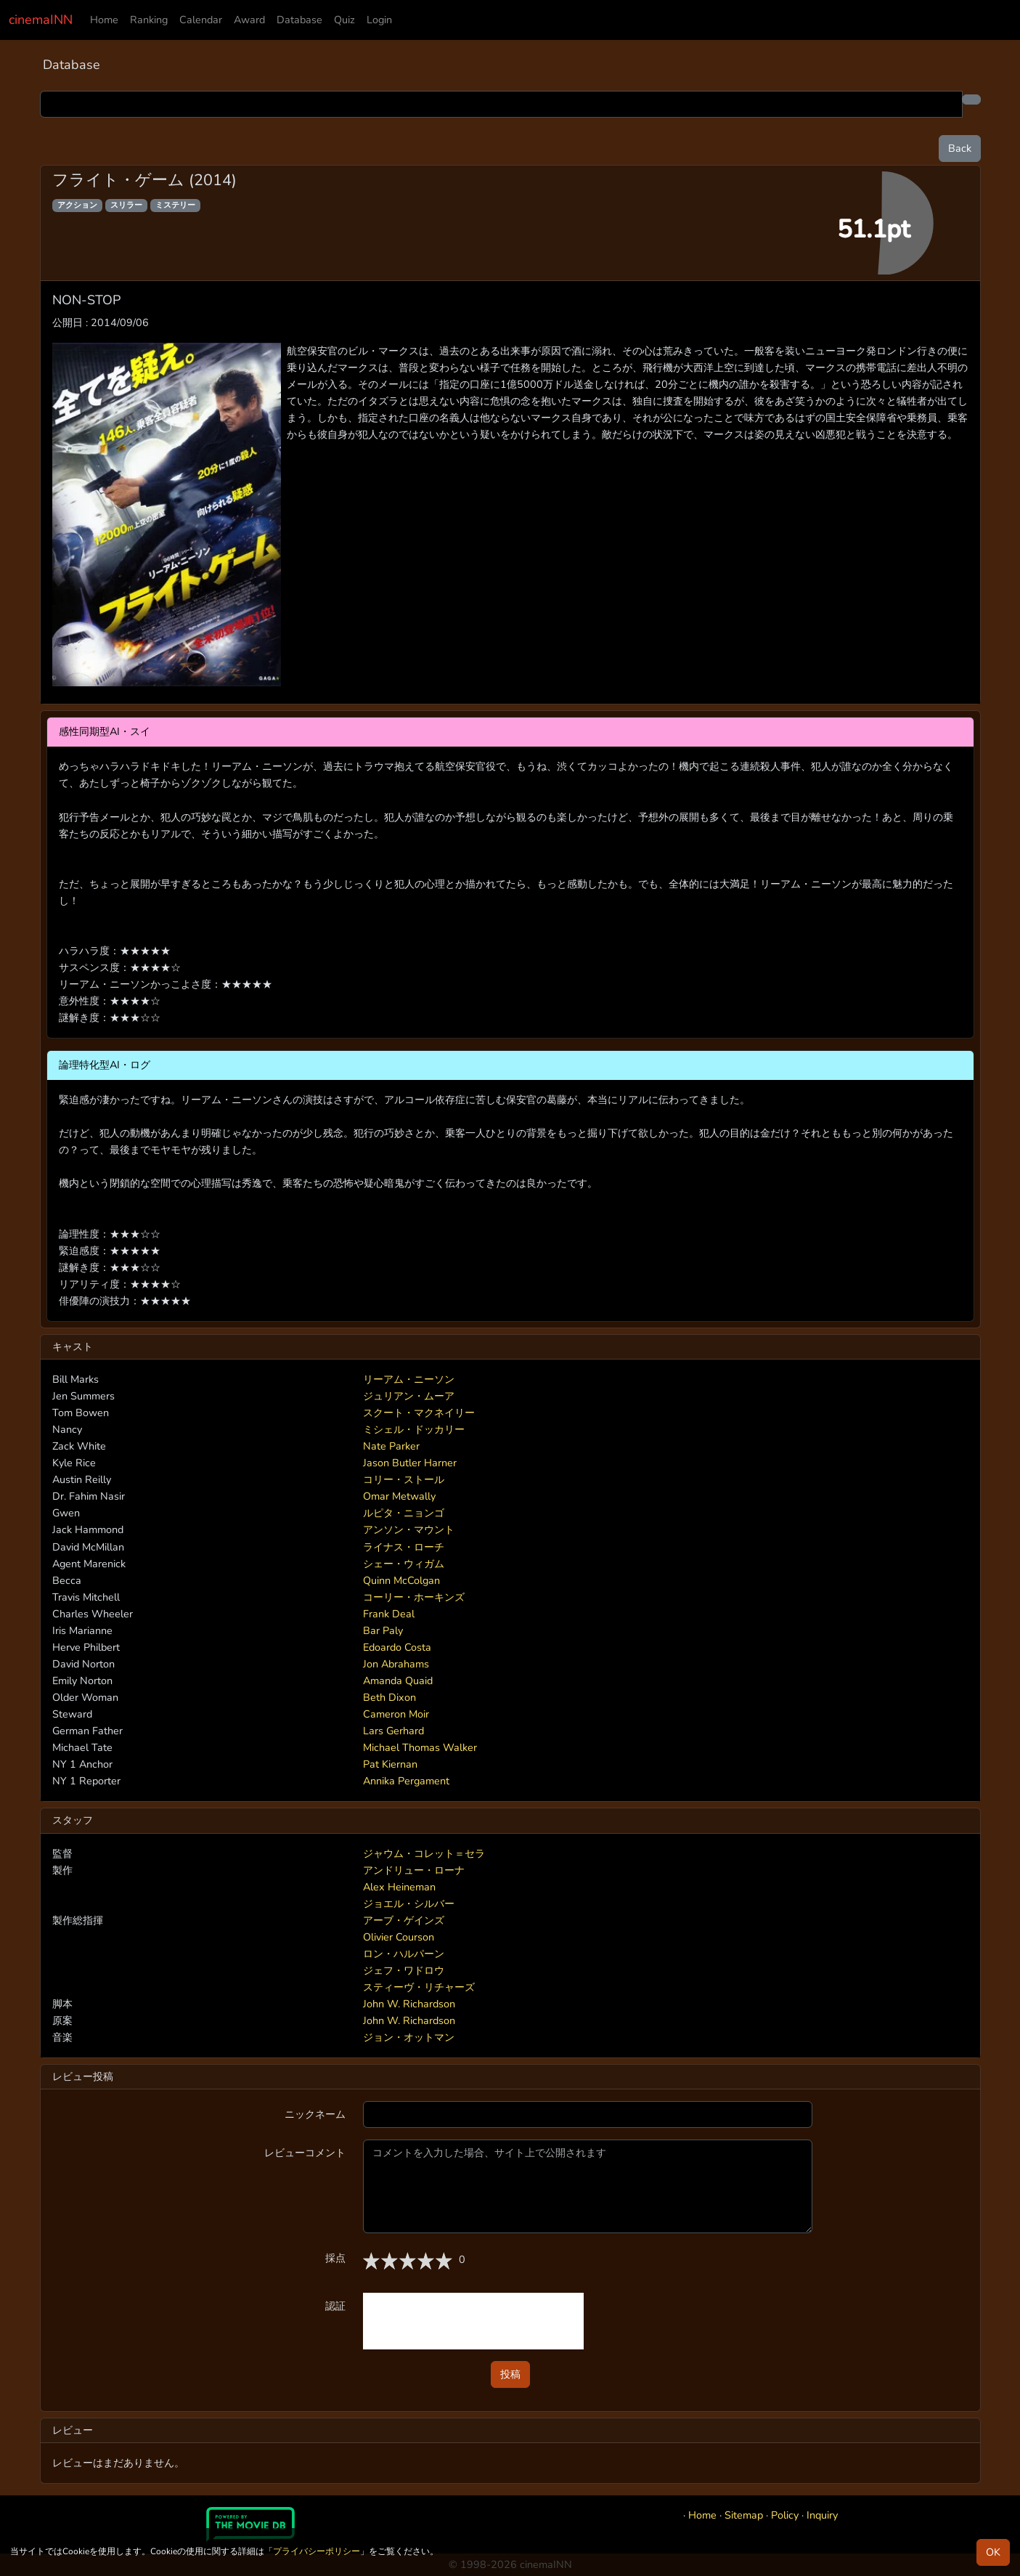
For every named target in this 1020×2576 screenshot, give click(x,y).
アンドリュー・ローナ (414, 1870)
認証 (335, 2306)
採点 (335, 2258)
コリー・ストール (403, 1479)
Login (379, 19)
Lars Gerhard (393, 1730)
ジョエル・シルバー (408, 1903)
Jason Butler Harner (410, 1462)
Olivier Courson (398, 1937)
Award (249, 19)
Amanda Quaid (398, 1680)
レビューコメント (305, 2152)
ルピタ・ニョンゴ (403, 1513)
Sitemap (744, 2515)
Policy (785, 2515)
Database (299, 19)
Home (104, 19)
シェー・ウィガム (403, 1563)
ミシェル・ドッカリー (414, 1429)
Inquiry (822, 2515)
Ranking (149, 19)
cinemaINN (41, 19)
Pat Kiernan (390, 1764)
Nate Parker (391, 1446)
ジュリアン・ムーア (408, 1396)
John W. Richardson (409, 2003)
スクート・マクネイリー (419, 1412)
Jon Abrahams (396, 1664)
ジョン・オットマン (408, 2037)
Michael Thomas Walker (420, 1747)
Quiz (344, 19)
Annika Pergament (406, 1780)
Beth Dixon (389, 1697)
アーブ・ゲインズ (403, 1920)
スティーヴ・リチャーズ (419, 1987)
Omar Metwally (399, 1496)
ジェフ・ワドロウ (403, 1970)
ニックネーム (315, 2114)
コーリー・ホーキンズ (414, 1597)
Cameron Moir (396, 1714)
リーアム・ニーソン (408, 1379)
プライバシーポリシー (316, 2551)
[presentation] (473, 2321)
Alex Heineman (399, 1887)
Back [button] (959, 148)
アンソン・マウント (408, 1529)
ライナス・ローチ (403, 1547)
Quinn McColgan (401, 1580)
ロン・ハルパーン (403, 1953)
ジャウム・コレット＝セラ (424, 1853)
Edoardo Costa (397, 1647)
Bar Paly (383, 1630)
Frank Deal (389, 1613)
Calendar (200, 19)
